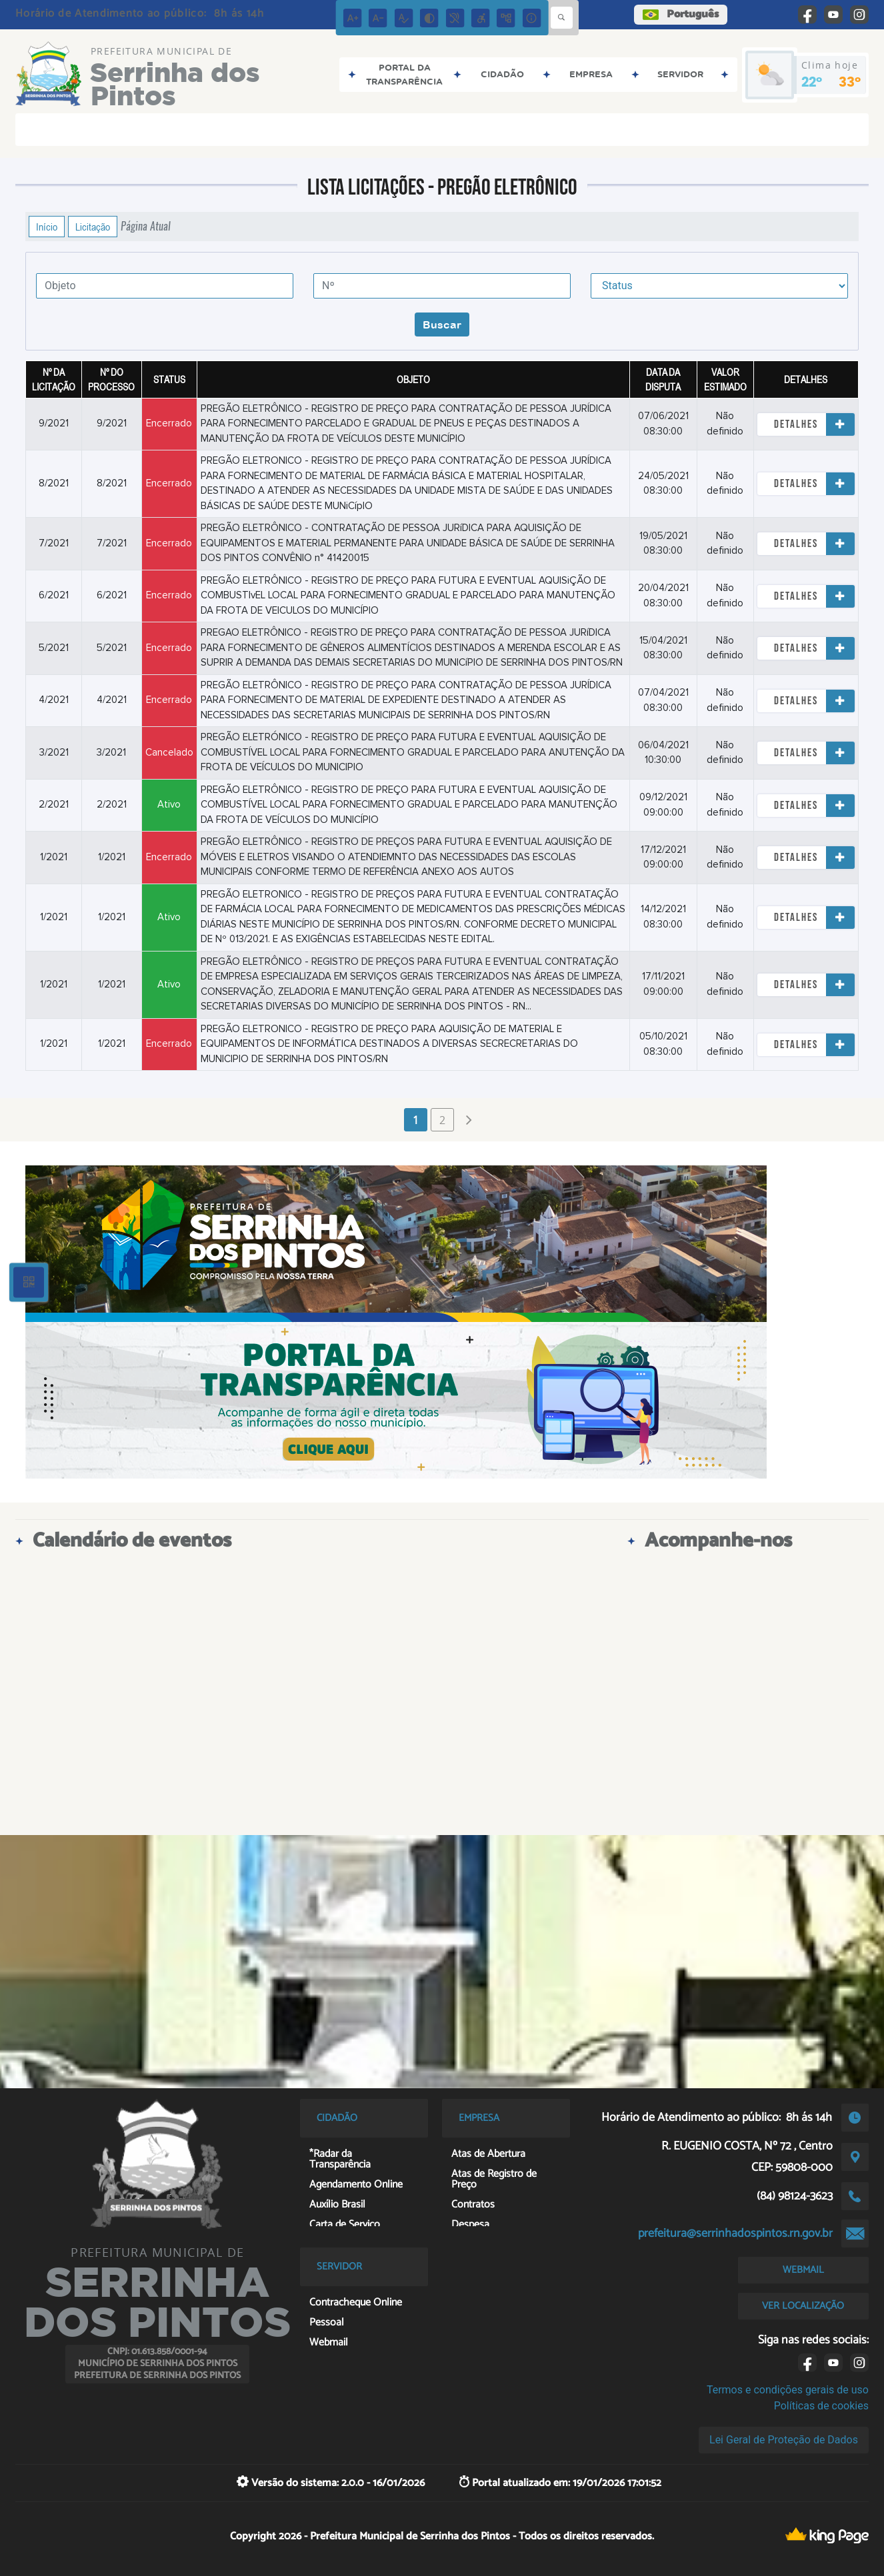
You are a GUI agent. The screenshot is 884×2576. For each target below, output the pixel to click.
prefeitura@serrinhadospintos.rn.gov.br (735, 2234)
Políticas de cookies (821, 2405)
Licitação (92, 226)
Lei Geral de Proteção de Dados (783, 2439)
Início (46, 226)
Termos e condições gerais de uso (788, 2389)
